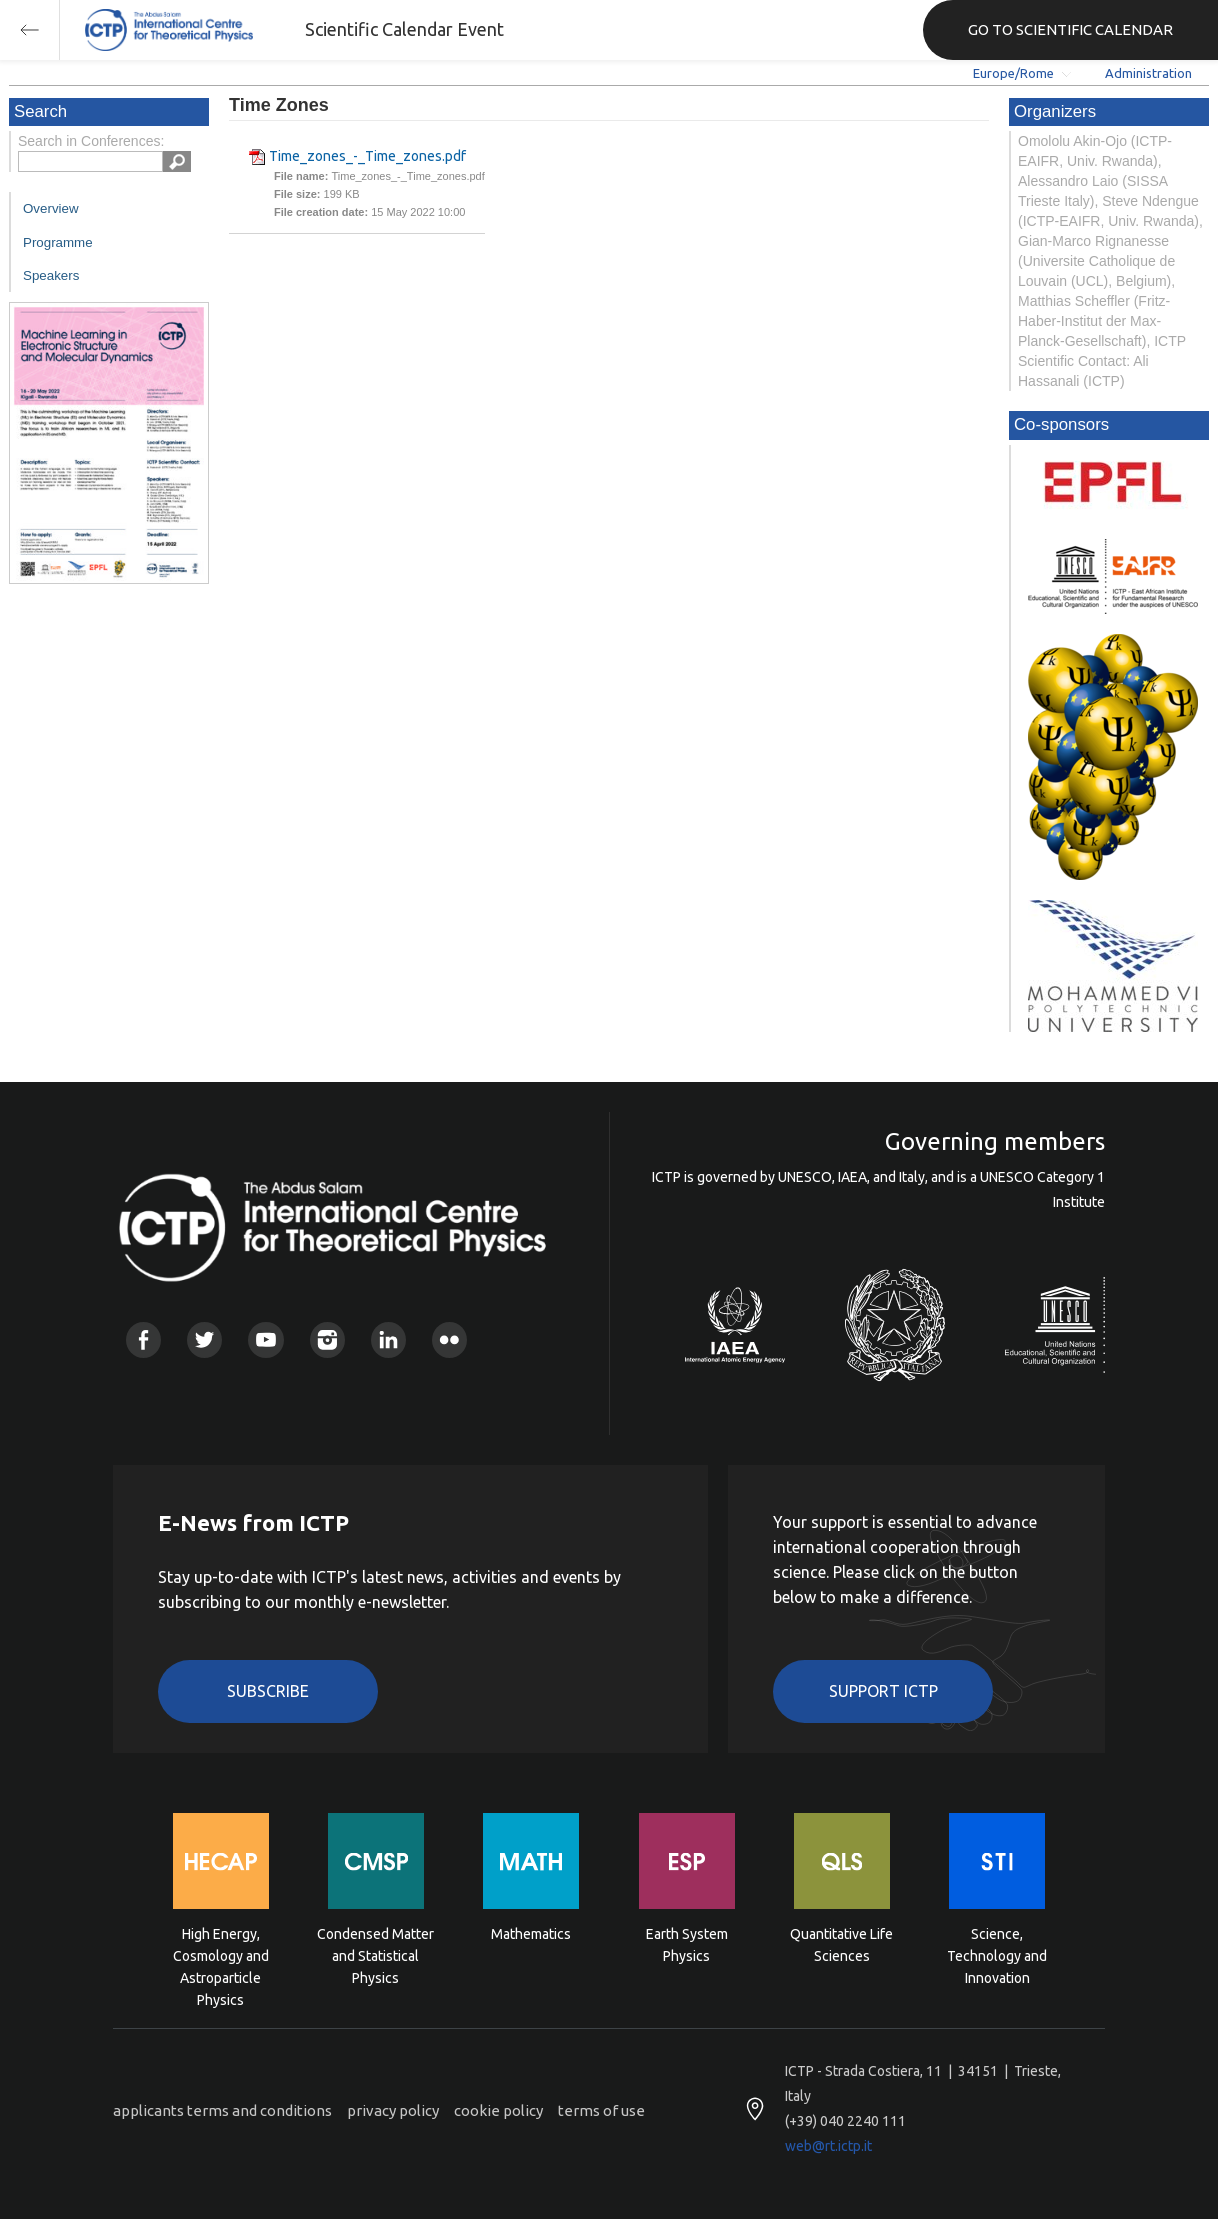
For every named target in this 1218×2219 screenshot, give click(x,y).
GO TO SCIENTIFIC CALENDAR (1070, 29)
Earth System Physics (687, 1945)
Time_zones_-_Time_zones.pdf (367, 156)
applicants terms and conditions (222, 2110)
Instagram (327, 1339)
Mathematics (531, 1934)
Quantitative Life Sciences (841, 1945)
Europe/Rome (1013, 73)
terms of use (601, 2110)
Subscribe (268, 1691)
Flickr (449, 1339)
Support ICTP (883, 1691)
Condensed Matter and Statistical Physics (375, 1954)
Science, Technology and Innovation (997, 1954)
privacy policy (393, 2110)
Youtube (265, 1339)
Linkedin (388, 1339)
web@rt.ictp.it (828, 2146)
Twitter (204, 1339)
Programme (58, 242)
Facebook (143, 1339)
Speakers (51, 275)
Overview (51, 208)
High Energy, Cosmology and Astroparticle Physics (221, 1954)
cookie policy (498, 2110)
